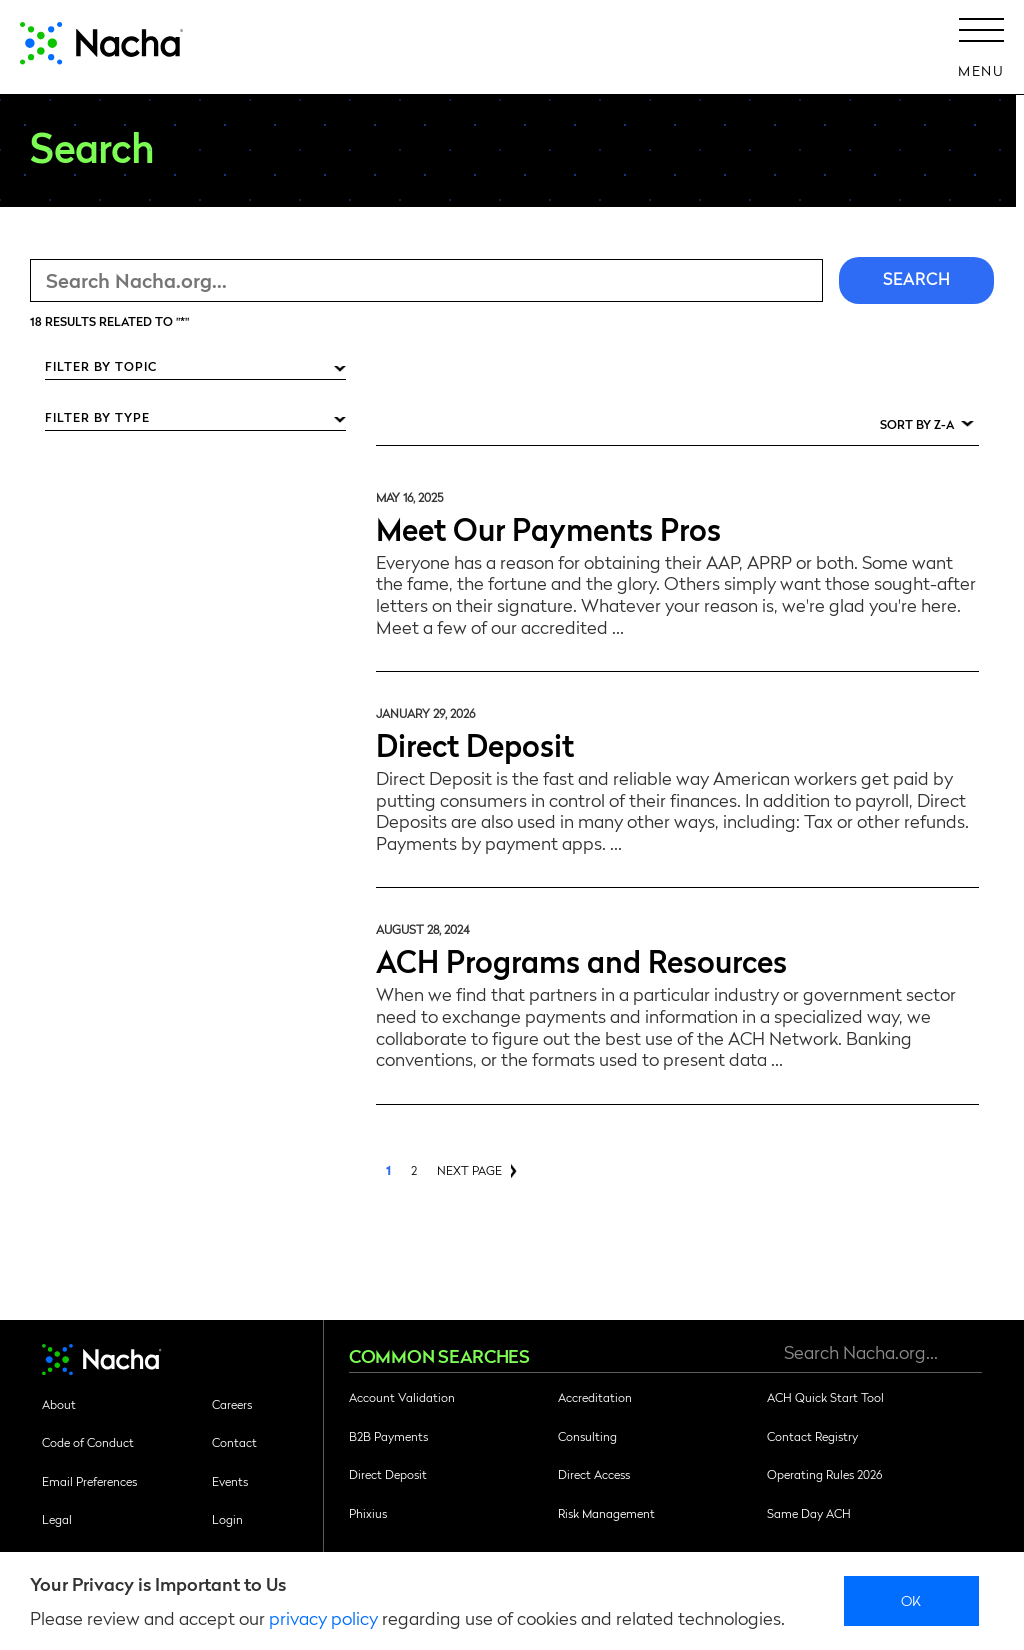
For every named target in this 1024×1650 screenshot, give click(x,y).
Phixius (368, 1513)
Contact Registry (812, 1436)
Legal (57, 1519)
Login (227, 1519)
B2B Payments (388, 1436)
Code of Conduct (88, 1442)
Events (230, 1481)
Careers (232, 1404)
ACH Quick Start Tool (825, 1397)
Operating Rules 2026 (824, 1474)
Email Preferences (89, 1481)
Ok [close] (911, 1600)
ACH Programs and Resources (581, 959)
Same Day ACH (809, 1513)
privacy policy (323, 1617)
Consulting (587, 1436)
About (59, 1404)
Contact (234, 1442)
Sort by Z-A (917, 424)
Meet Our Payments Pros (548, 527)
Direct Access (594, 1474)
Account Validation (402, 1397)
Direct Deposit (475, 743)
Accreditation (595, 1397)
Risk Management (606, 1513)
